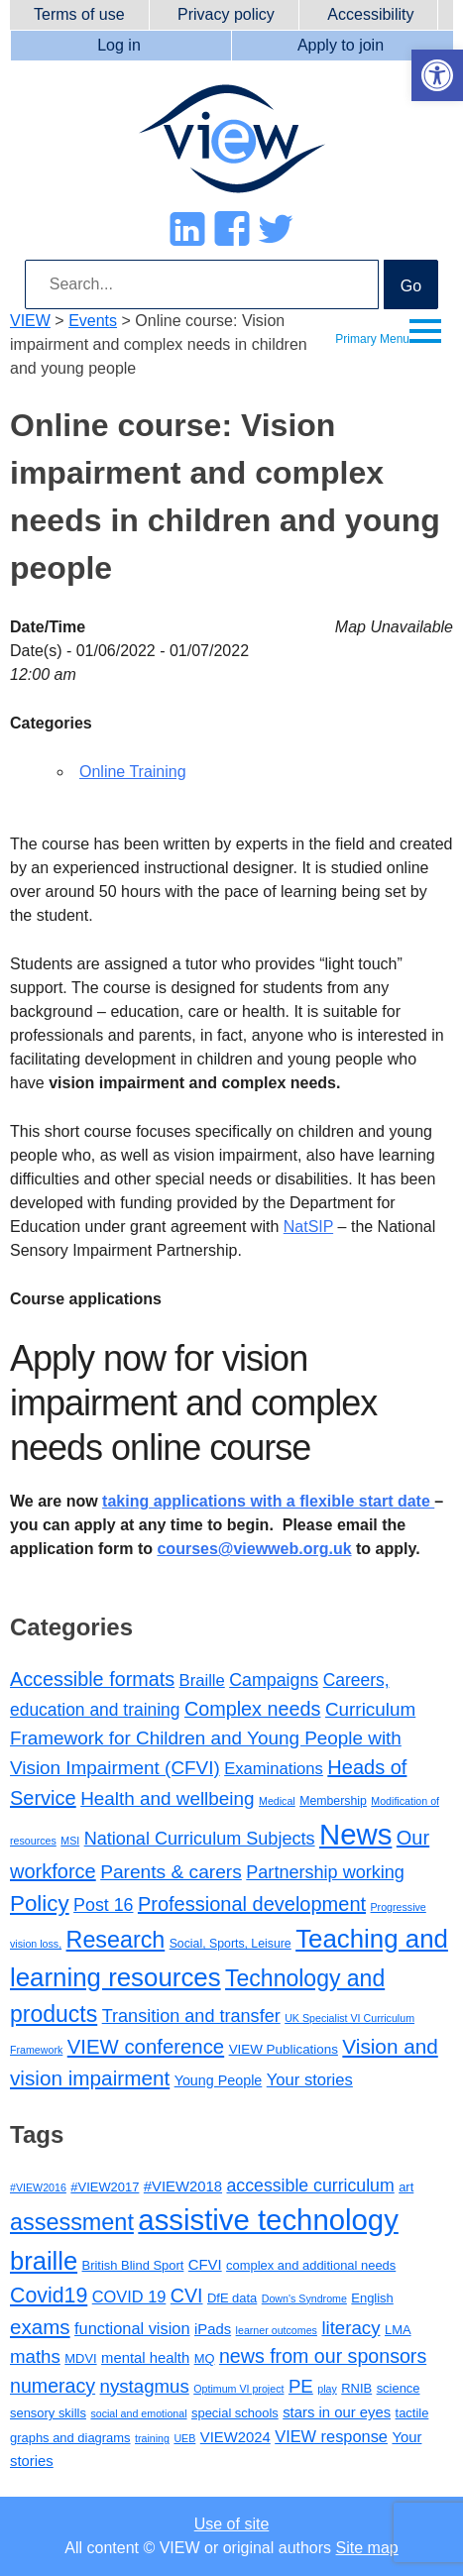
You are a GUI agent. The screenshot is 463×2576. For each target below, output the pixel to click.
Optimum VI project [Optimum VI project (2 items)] (238, 2389)
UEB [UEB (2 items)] (184, 2438)
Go (411, 286)
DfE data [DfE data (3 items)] (232, 2298)
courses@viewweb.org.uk (254, 1548)
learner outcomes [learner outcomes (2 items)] (276, 2330)
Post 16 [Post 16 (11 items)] (103, 1905)
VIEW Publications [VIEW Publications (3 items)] (283, 2049)
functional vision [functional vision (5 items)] (132, 2328)
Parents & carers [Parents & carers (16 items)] (171, 1871)
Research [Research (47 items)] (116, 1940)
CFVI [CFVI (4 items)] (205, 2265)
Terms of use (79, 14)
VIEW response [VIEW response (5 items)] (331, 2436)
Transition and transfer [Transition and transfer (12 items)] (191, 2016)
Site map (367, 2547)
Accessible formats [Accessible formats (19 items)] (92, 1679)
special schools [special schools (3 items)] (235, 2413)
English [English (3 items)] (372, 2298)
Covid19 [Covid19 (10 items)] (48, 2295)
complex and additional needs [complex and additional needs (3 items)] (311, 2265)
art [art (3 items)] (406, 2187)
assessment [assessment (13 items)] (72, 2222)
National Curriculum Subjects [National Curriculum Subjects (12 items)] (199, 1838)
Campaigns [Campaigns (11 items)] (273, 1680)
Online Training (132, 771)
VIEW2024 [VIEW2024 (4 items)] (235, 2437)
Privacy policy (226, 14)
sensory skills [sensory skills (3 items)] (48, 2413)
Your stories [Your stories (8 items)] (310, 2080)
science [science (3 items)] (398, 2388)
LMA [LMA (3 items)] (398, 2329)
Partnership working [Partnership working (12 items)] (325, 1872)
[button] (437, 75)
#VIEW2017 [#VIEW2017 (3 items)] (104, 2187)
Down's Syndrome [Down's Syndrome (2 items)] (304, 2298)
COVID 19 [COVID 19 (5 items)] (129, 2296)
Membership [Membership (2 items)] (333, 1801)
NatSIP (308, 1226)
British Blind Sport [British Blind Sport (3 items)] (133, 2265)
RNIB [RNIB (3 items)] (356, 2388)
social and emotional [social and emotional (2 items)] (138, 2413)
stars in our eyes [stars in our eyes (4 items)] (337, 2412)
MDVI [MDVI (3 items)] (80, 2358)
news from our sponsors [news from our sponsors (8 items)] (322, 2356)
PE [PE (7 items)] (301, 2386)
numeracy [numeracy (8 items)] (52, 2386)
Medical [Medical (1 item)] (277, 1801)
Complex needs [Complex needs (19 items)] (252, 1709)
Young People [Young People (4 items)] (218, 2080)
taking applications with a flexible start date (268, 1501)
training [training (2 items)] (152, 2438)
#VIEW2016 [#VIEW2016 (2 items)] (38, 2187)
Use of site (232, 2524)
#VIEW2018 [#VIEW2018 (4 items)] (183, 2186)
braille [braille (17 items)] (43, 2261)
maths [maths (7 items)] (35, 2356)
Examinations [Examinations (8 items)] (273, 1768)
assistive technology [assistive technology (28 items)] (268, 2219)
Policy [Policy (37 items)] (39, 1903)
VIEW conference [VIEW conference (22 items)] (145, 2047)
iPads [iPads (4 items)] (212, 2329)
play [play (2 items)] (327, 2389)
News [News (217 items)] (355, 1834)
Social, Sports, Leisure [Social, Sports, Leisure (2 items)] (230, 1944)
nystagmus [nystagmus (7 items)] (144, 2386)
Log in (119, 45)
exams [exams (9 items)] (40, 2326)
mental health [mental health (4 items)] (145, 2358)
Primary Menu (372, 339)
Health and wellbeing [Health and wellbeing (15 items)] (167, 1798)
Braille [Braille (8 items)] (202, 1680)
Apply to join (340, 45)
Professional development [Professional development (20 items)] (252, 1904)
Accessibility (370, 14)
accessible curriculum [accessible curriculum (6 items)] (311, 2185)
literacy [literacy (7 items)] (350, 2327)
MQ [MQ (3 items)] (204, 2358)
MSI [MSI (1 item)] (69, 1841)
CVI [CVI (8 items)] (187, 2295)
